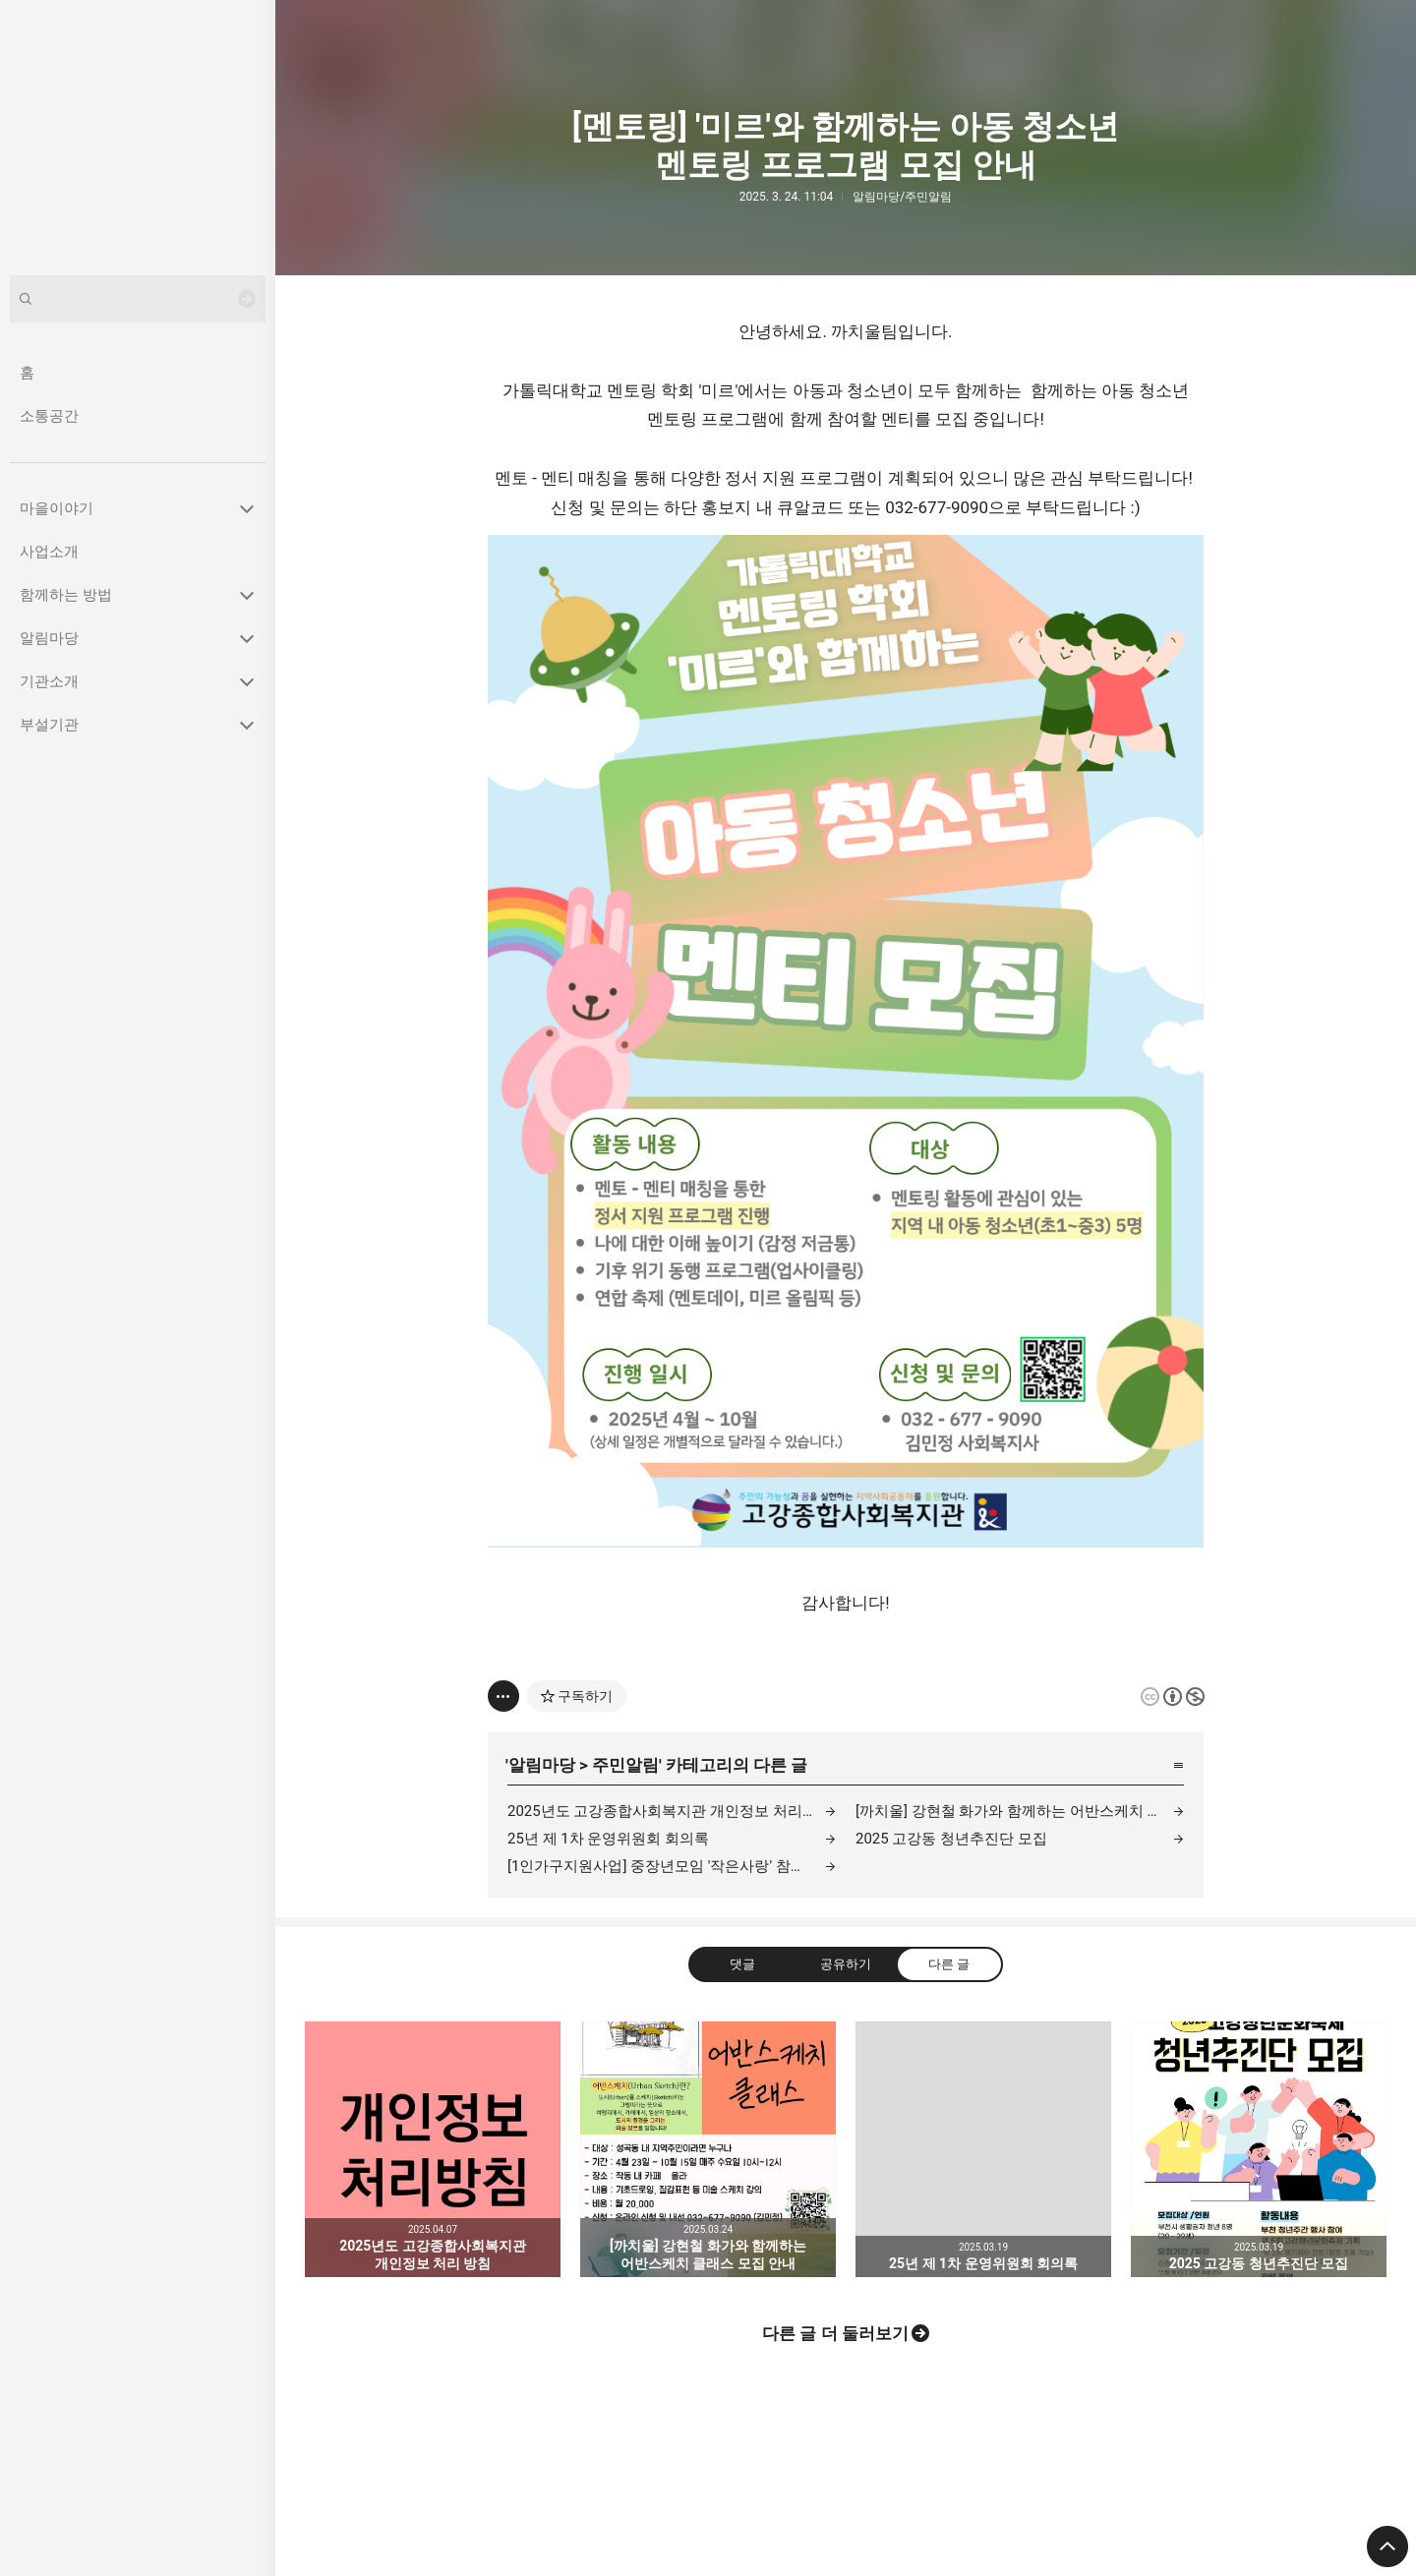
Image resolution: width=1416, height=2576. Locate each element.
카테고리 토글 (247, 508)
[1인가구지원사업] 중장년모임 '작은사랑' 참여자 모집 (671, 1866)
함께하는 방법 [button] (66, 595)
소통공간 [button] (49, 416)
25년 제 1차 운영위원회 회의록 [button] (983, 2149)
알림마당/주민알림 (902, 197)
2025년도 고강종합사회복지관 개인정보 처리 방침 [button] (432, 2149)
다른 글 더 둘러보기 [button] (835, 2333)
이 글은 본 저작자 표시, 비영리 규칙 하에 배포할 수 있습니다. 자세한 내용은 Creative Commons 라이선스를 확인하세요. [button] (1173, 1696)
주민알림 (625, 1765)
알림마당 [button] (49, 638)
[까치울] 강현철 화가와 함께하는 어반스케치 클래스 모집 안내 (1020, 1811)
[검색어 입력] (138, 298)
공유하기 (845, 1964)
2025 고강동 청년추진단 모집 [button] (1258, 2149)
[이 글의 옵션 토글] (503, 1696)
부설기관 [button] (49, 724)
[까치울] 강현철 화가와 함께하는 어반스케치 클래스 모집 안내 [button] (708, 2149)
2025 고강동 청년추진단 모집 (951, 1838)
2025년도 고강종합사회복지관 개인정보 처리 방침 (671, 1811)
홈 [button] (27, 372)
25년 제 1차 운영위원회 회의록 (608, 1838)
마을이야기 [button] (56, 508)
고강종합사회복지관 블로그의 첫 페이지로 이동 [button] (137, 137)
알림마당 (541, 1765)
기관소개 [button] (49, 681)
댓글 (742, 1964)
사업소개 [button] (49, 551)
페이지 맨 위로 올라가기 (1387, 2546)
